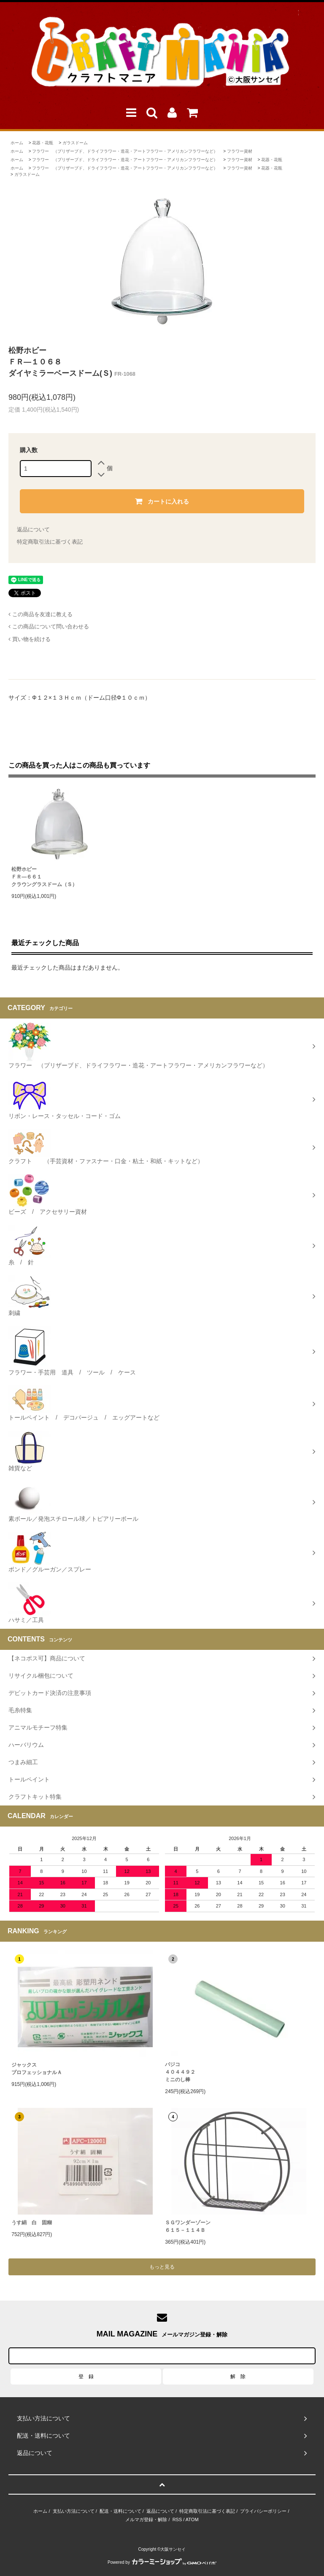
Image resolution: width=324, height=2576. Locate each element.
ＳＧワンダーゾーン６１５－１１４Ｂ (188, 2226)
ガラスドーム (75, 142)
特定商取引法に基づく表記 (50, 542)
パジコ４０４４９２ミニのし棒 (180, 2072)
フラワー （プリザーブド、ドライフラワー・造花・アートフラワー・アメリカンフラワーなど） (125, 151)
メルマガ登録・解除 (146, 2519)
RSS (177, 2519)
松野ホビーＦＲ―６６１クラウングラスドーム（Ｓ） (44, 876)
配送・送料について (120, 2511)
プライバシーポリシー (263, 2511)
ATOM (192, 2519)
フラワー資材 (239, 151)
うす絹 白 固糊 (31, 2223)
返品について (33, 529)
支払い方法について (73, 2511)
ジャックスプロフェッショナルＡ (36, 2068)
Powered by (162, 2562)
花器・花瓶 (42, 142)
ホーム (17, 142)
